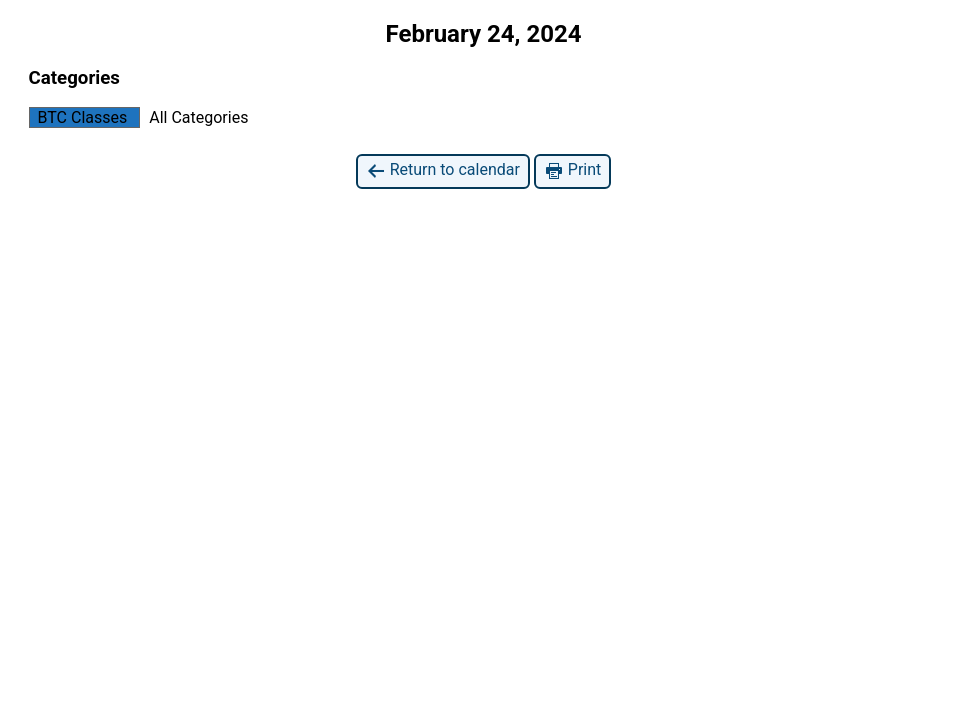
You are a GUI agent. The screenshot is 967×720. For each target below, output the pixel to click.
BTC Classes (79, 117)
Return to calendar (443, 170)
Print (572, 170)
